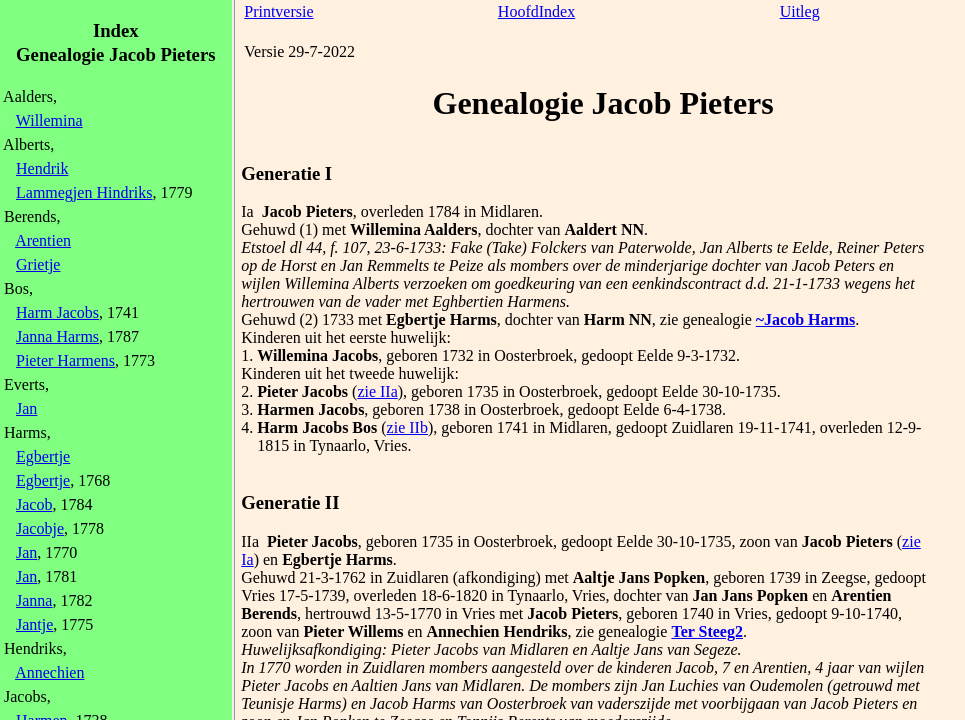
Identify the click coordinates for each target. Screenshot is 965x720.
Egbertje (43, 456)
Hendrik (42, 168)
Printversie (278, 11)
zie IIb (407, 427)
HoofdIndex (536, 11)
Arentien (43, 240)
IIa (250, 541)
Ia (247, 211)
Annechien (49, 672)
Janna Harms (57, 336)
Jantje (34, 624)
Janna (34, 600)
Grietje (38, 264)
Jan (26, 408)
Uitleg (800, 11)
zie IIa (377, 391)
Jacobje (40, 528)
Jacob (34, 504)
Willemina (49, 120)
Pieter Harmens (65, 360)
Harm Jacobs (57, 312)
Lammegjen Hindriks (84, 192)
